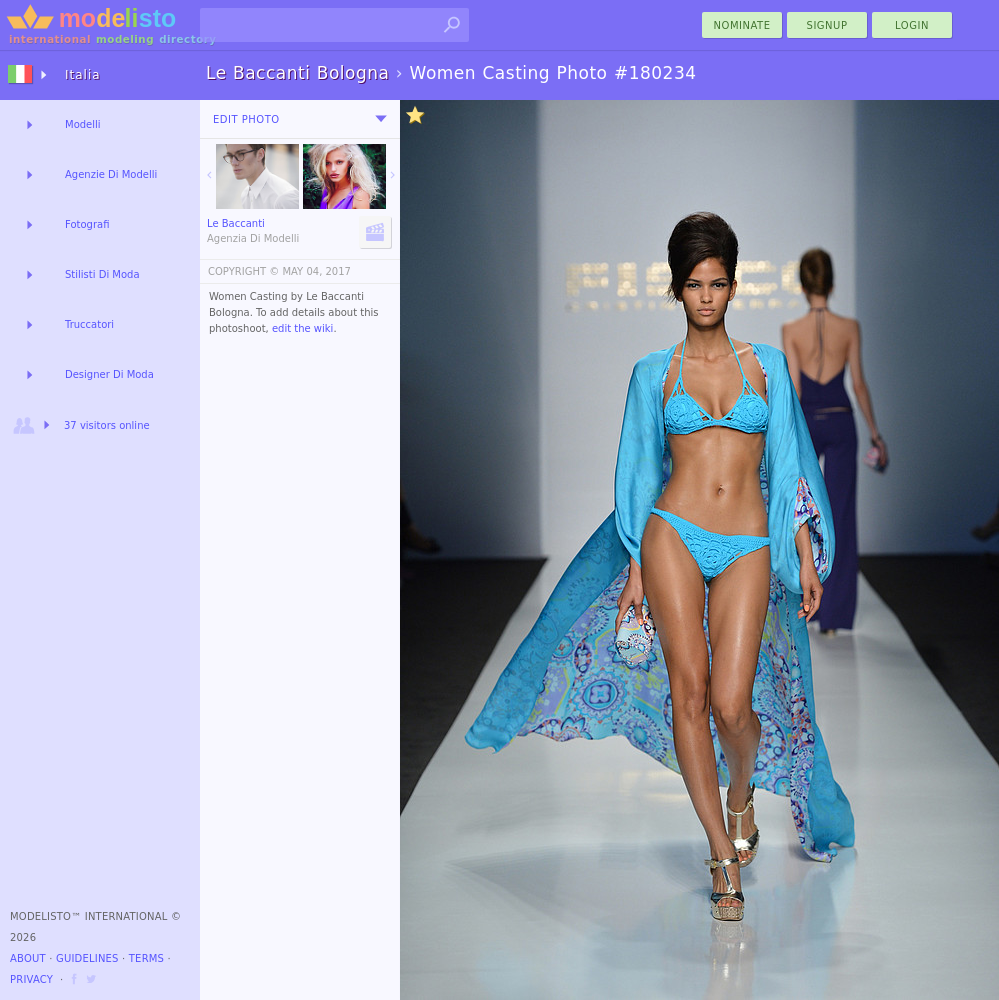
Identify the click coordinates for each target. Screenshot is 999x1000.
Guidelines (87, 958)
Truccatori (89, 324)
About (28, 958)
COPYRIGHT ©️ (243, 271)
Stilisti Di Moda (102, 274)
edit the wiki (303, 328)
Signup (827, 25)
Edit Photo (246, 119)
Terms (146, 958)
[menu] (381, 119)
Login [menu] (912, 25)
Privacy (31, 979)
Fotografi (87, 224)
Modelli (83, 124)
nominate (742, 25)
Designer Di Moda (109, 374)
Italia (83, 75)
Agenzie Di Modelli (111, 174)
